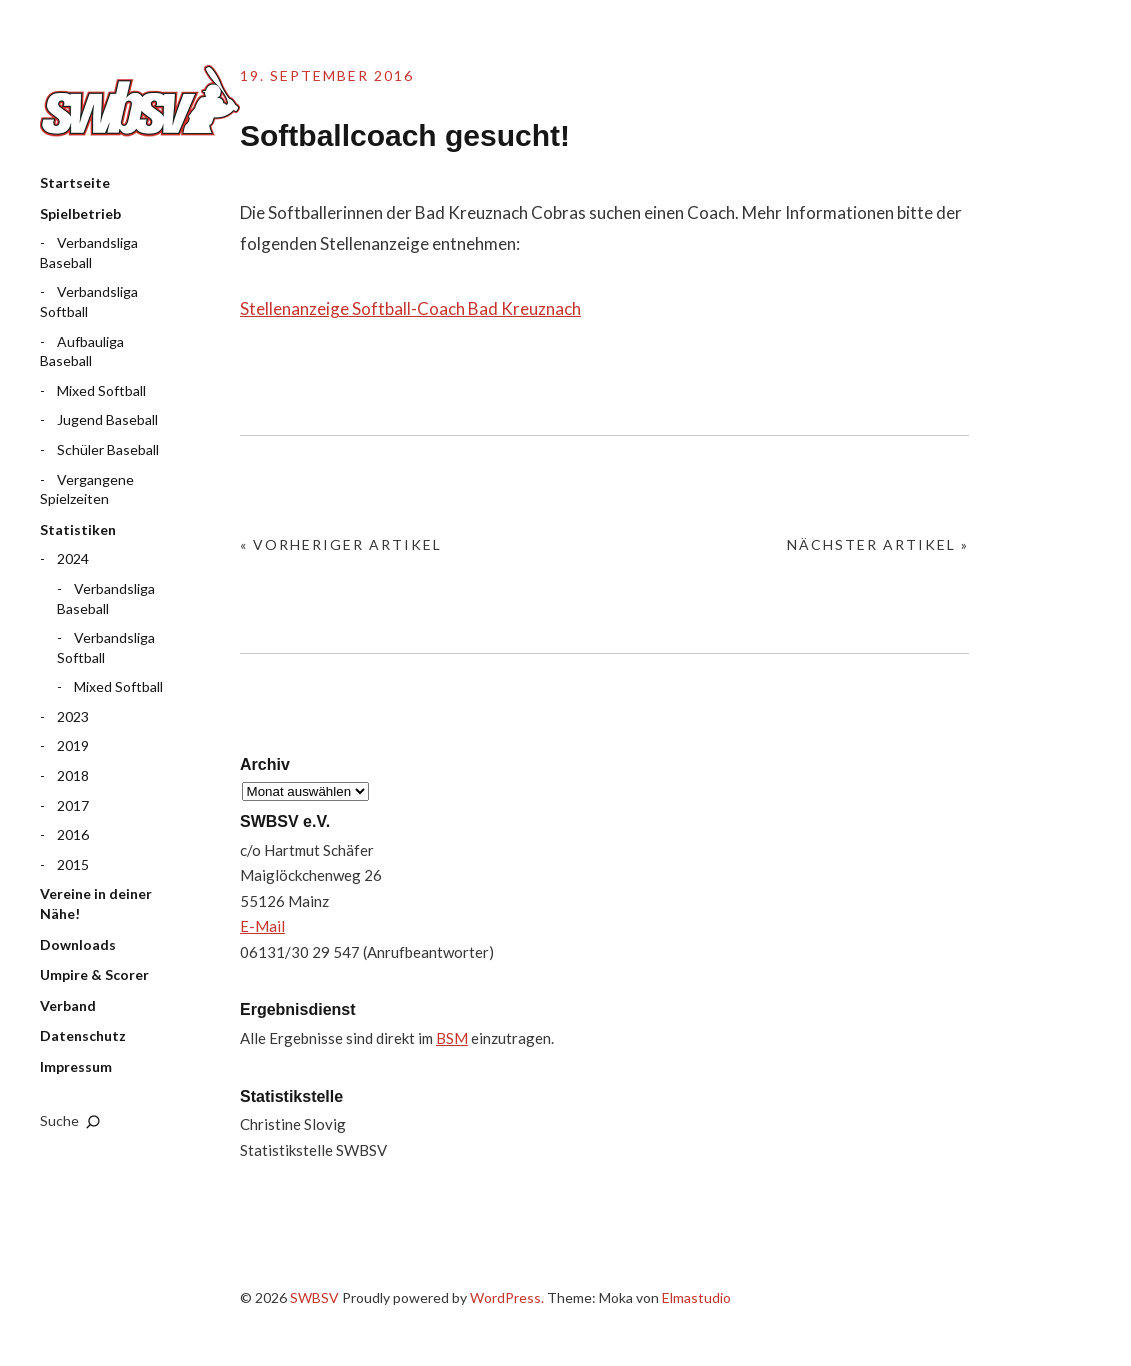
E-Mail (262, 926)
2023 (73, 716)
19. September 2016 (327, 75)
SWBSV (140, 101)
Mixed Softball (101, 390)
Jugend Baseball (107, 419)
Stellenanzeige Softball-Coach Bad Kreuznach (410, 308)
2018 (73, 775)
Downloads (78, 944)
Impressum (76, 1066)
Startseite (75, 182)
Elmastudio (696, 1297)
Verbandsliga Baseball (89, 252)
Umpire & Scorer (94, 974)
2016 (73, 834)
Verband (68, 1005)
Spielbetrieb (80, 213)
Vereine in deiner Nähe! (96, 903)
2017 (73, 805)
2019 (73, 745)
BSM (452, 1038)
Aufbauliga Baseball (82, 351)
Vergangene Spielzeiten (87, 489)
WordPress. (507, 1297)
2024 (73, 558)
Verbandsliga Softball (89, 301)
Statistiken (78, 529)
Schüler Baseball (108, 449)
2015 (73, 864)
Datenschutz (83, 1035)
